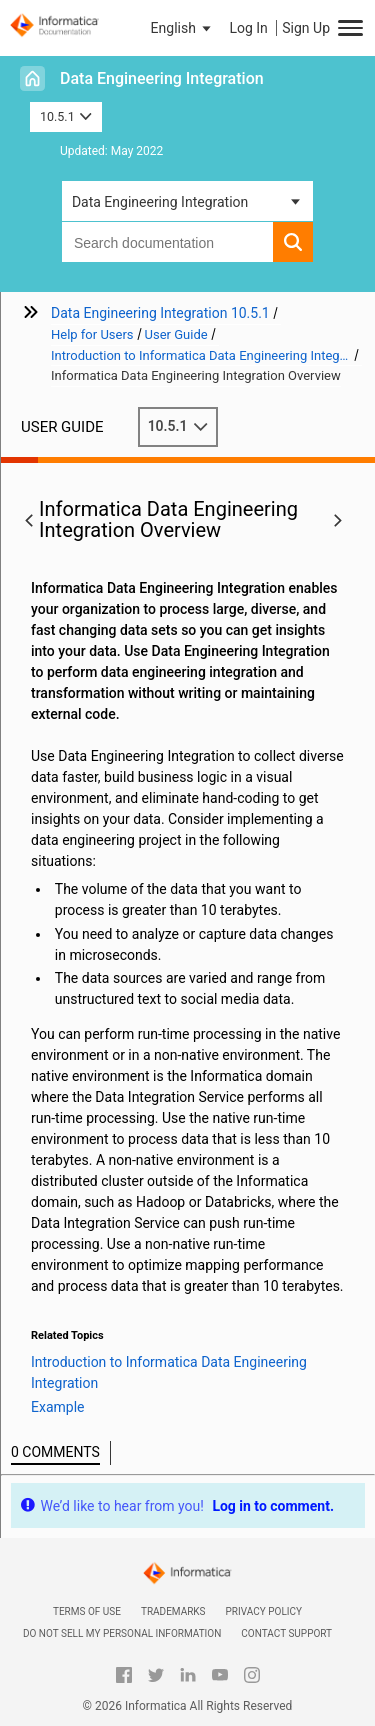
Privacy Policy (264, 1611)
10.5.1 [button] (66, 116)
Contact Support (286, 1633)
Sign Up (306, 28)
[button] (183, 28)
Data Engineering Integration (162, 78)
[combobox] (167, 242)
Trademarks (173, 1611)
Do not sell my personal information (122, 1633)
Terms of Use (87, 1611)
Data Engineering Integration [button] (160, 202)
